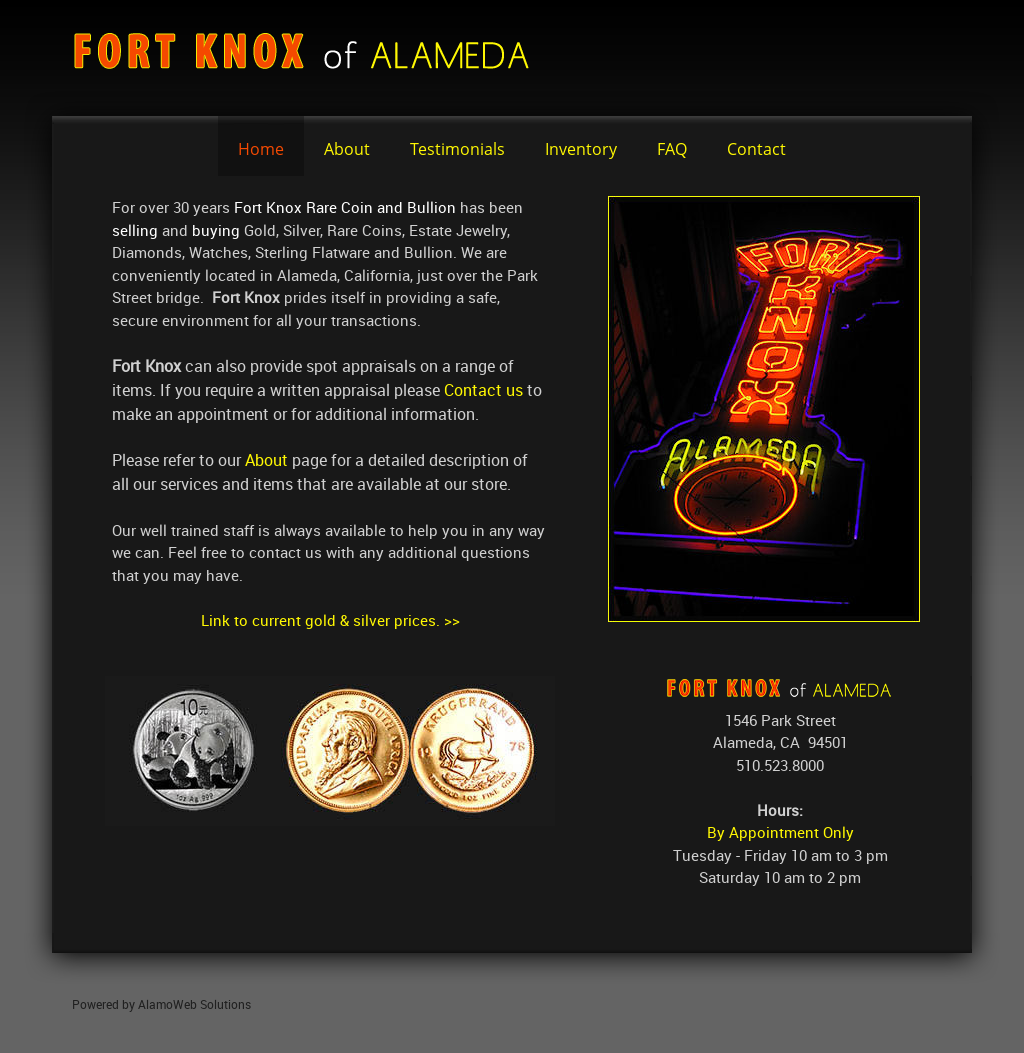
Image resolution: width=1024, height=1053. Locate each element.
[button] (330, 751)
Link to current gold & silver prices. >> (330, 620)
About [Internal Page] (266, 460)
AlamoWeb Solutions (194, 1004)
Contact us (483, 390)
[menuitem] (261, 146)
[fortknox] (311, 58)
